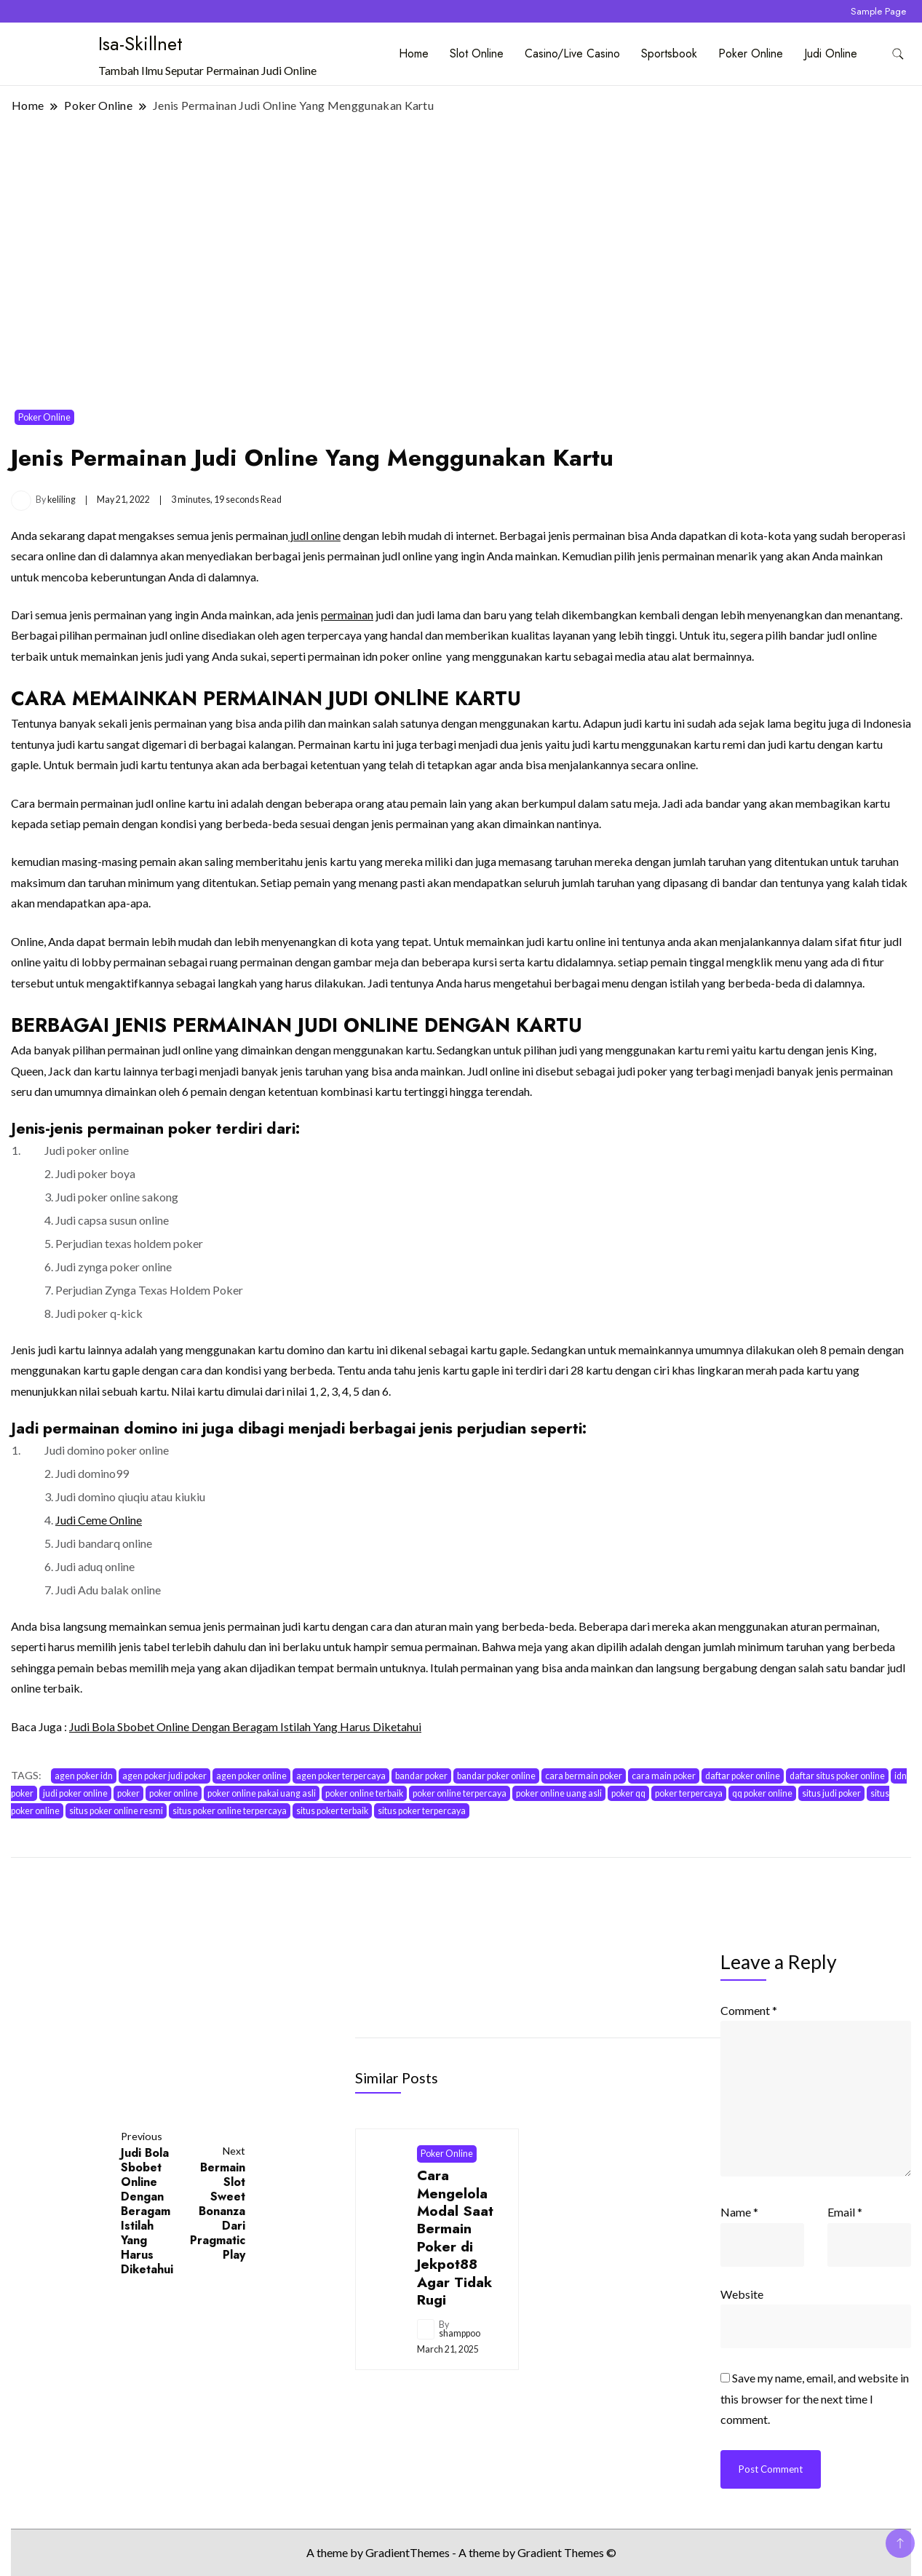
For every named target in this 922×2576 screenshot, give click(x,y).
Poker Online (750, 53)
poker (128, 1793)
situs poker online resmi (116, 1810)
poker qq (628, 1793)
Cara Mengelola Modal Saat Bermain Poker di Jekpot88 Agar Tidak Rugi (455, 2237)
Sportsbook (669, 53)
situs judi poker (831, 1793)
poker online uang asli (559, 1793)
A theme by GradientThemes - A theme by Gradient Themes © (461, 2552)
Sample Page (878, 11)
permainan (347, 614)
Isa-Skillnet (140, 43)
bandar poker (421, 1775)
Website (741, 2294)
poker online (173, 1793)
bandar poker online (496, 1775)
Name (739, 2212)
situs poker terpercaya (422, 1810)
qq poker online (762, 1793)
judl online (314, 535)
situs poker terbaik (332, 1810)
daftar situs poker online (837, 1775)
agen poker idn (84, 1775)
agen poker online (251, 1775)
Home (414, 53)
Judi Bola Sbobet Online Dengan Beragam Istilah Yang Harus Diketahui (245, 1726)
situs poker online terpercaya (229, 1810)
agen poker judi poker (164, 1775)
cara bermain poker (583, 1775)
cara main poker (664, 1775)
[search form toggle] (898, 54)
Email (844, 2212)
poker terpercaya (689, 1793)
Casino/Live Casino (572, 53)
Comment (748, 2010)
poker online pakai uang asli (261, 1793)
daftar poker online (742, 1775)
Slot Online (477, 53)
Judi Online (830, 53)
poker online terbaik (364, 1793)
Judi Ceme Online (98, 1520)
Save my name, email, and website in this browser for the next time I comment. (814, 2398)
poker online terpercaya (459, 1793)
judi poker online (75, 1793)
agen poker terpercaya (341, 1775)
